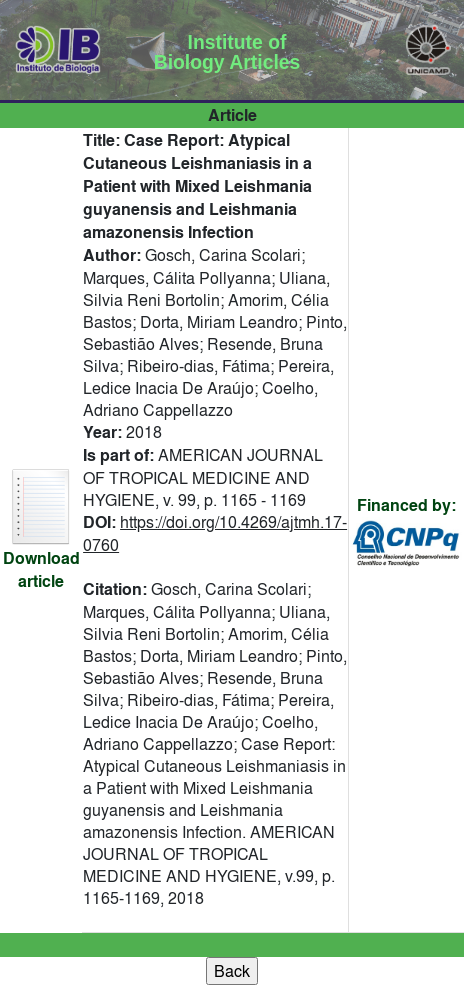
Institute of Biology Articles (227, 52)
